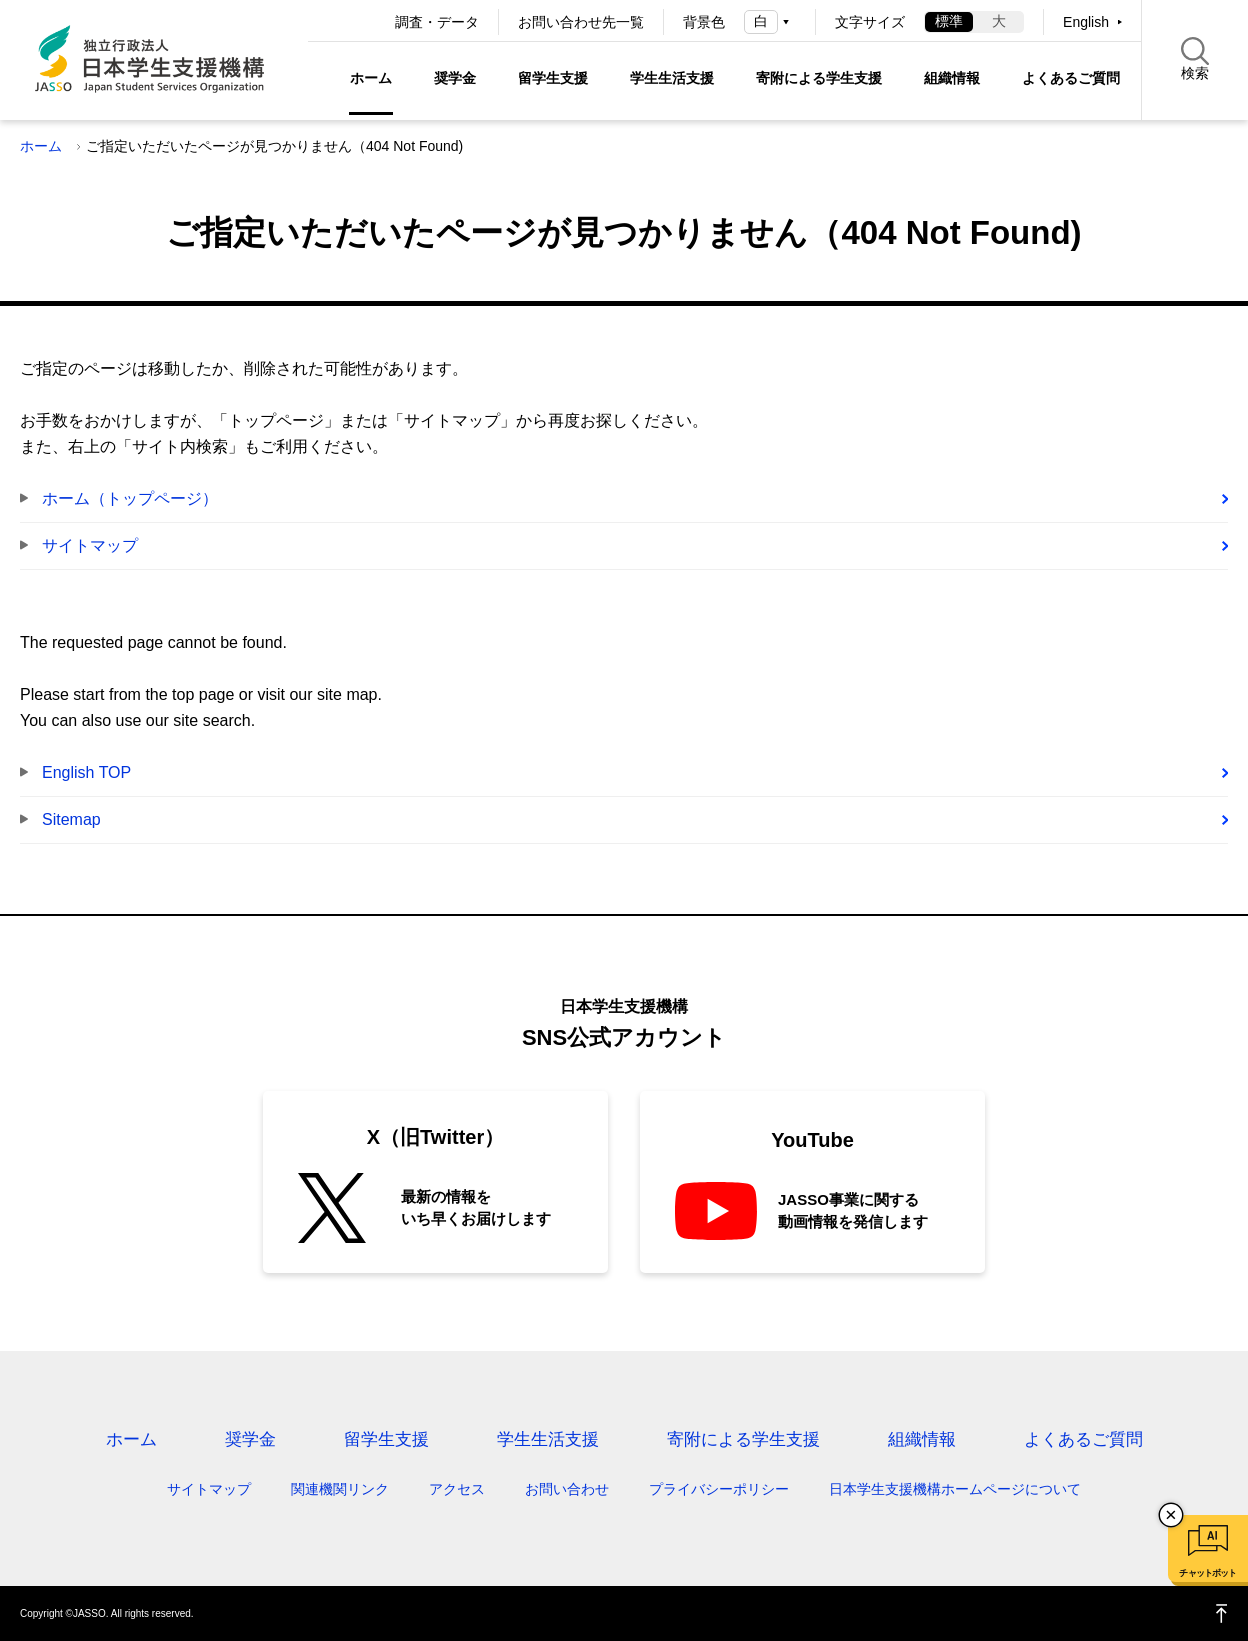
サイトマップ (90, 545)
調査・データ (437, 22)
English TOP (86, 772)
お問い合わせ (567, 1489)
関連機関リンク (340, 1489)
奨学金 (455, 78)
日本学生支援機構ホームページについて (955, 1489)
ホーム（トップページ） (130, 498)
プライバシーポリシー (719, 1489)
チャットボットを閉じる (1171, 1515)
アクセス (457, 1489)
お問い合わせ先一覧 (581, 22)
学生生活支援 (672, 78)
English (1086, 22)
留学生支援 (553, 78)
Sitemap (71, 819)
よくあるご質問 (1071, 78)
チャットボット (1207, 1573)
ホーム (371, 78)
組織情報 (952, 78)
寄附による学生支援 (819, 78)
